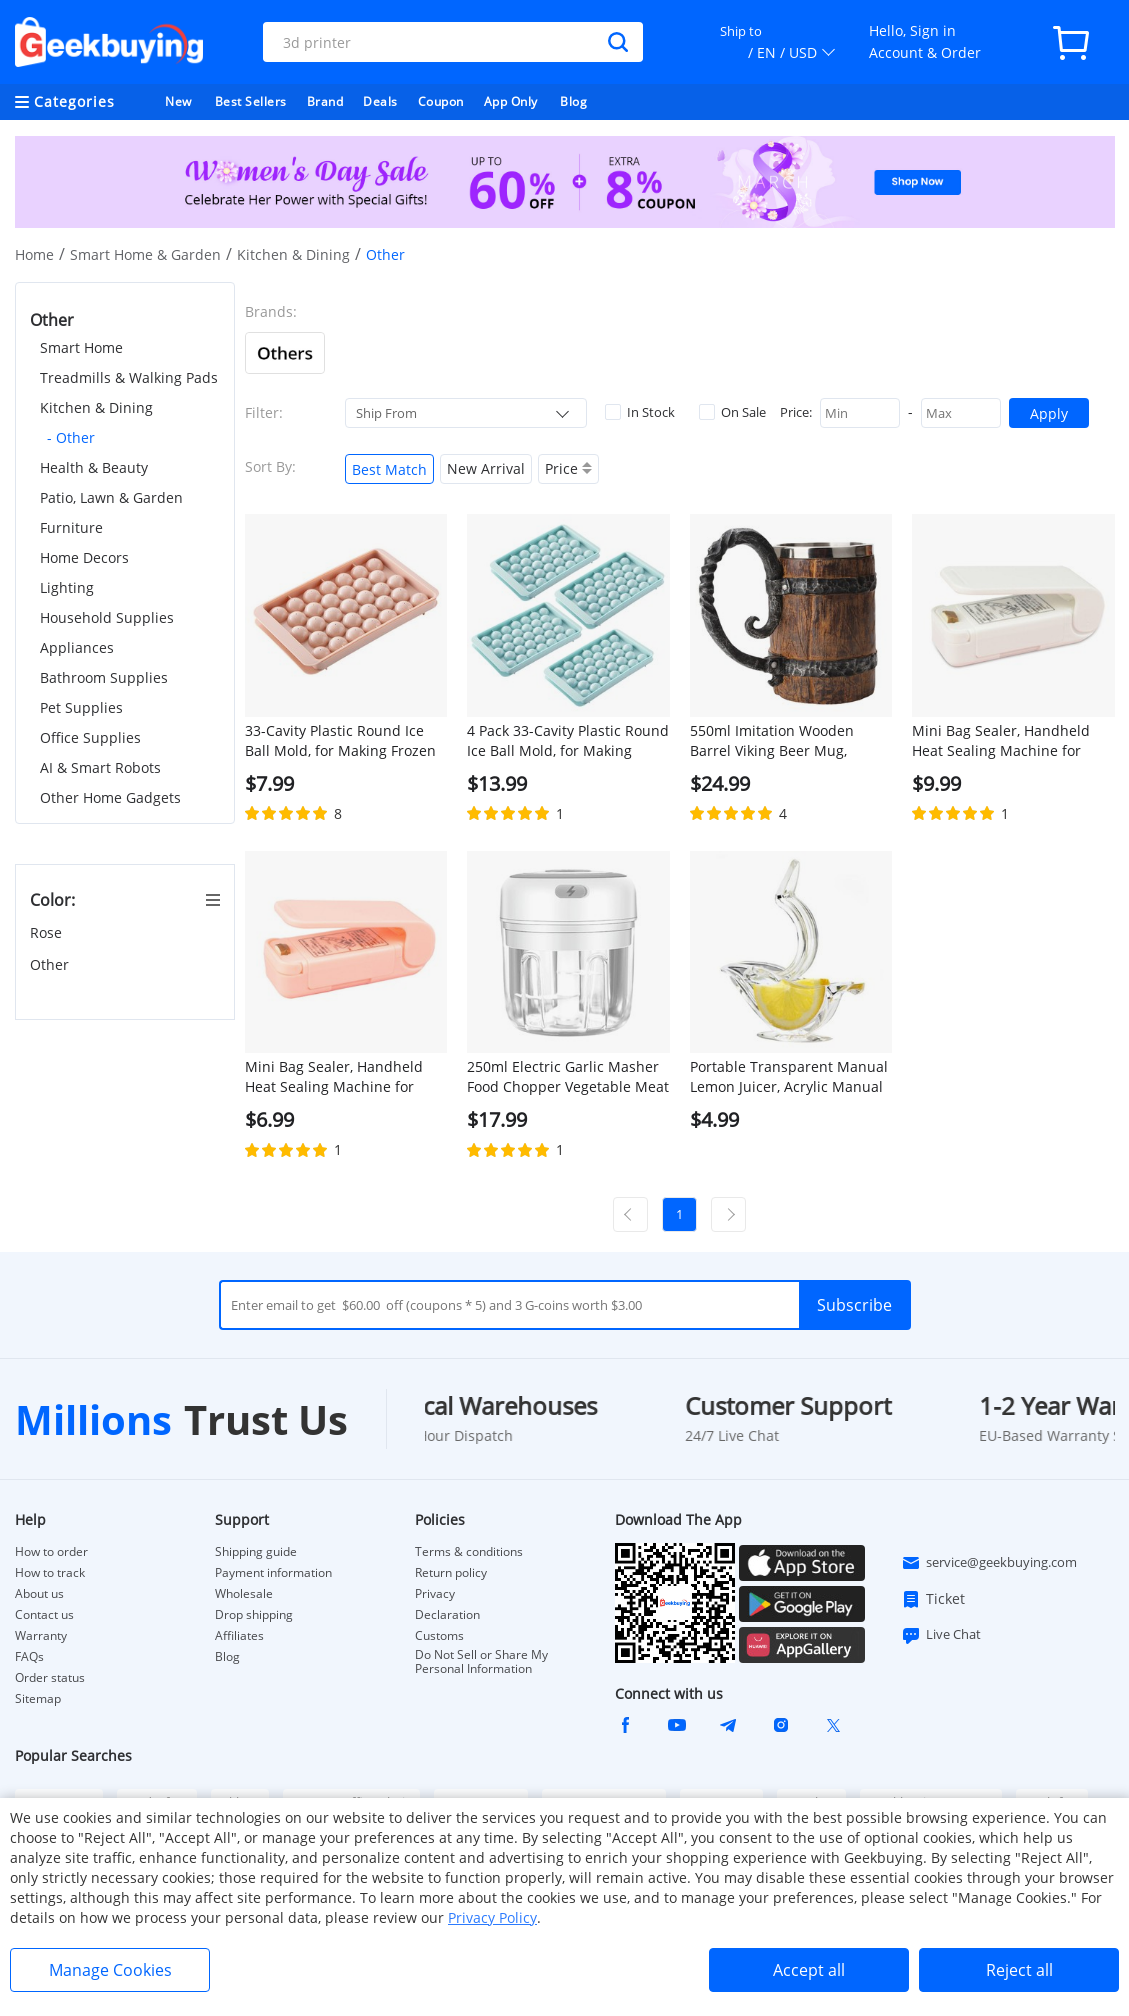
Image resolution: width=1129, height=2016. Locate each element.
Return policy (451, 1573)
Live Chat (941, 1635)
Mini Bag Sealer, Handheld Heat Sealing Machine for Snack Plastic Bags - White (1001, 741)
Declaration (447, 1615)
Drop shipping (254, 1615)
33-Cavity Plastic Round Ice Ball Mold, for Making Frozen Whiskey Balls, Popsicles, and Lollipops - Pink (341, 741)
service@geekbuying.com (989, 1563)
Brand (325, 101)
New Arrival (486, 468)
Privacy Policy (492, 1917)
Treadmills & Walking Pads (129, 377)
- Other (71, 437)
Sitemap (38, 1698)
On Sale (732, 412)
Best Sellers (251, 101)
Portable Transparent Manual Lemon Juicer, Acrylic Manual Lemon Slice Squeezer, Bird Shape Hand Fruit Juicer (789, 1077)
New (178, 101)
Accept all (809, 1970)
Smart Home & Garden (145, 254)
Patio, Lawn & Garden (111, 497)
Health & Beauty (94, 467)
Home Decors (84, 557)
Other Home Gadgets (110, 797)
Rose (48, 932)
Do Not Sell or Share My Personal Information (481, 1662)
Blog (573, 101)
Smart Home (81, 347)
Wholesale (244, 1594)
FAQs (29, 1657)
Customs (439, 1636)
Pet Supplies (81, 707)
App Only (511, 101)
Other (51, 964)
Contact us (44, 1615)
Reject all (1019, 1970)
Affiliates (239, 1636)
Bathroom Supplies (104, 677)
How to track (50, 1573)
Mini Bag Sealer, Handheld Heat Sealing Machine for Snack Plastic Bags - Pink (334, 1077)
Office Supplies (90, 737)
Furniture (71, 527)
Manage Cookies (110, 1970)
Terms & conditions (469, 1552)
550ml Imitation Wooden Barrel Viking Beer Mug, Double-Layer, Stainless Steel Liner (786, 741)
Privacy (435, 1594)
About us (39, 1594)
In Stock (640, 412)
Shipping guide (256, 1552)
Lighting (67, 587)
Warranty (41, 1636)
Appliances (77, 647)
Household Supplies (107, 617)
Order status (50, 1678)
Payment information (273, 1573)
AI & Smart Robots (100, 767)
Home (34, 254)
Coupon (441, 101)
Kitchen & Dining (293, 254)
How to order (51, 1552)
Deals (380, 101)
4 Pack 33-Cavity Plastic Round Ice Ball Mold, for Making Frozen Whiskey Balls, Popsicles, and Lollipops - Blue (568, 741)
